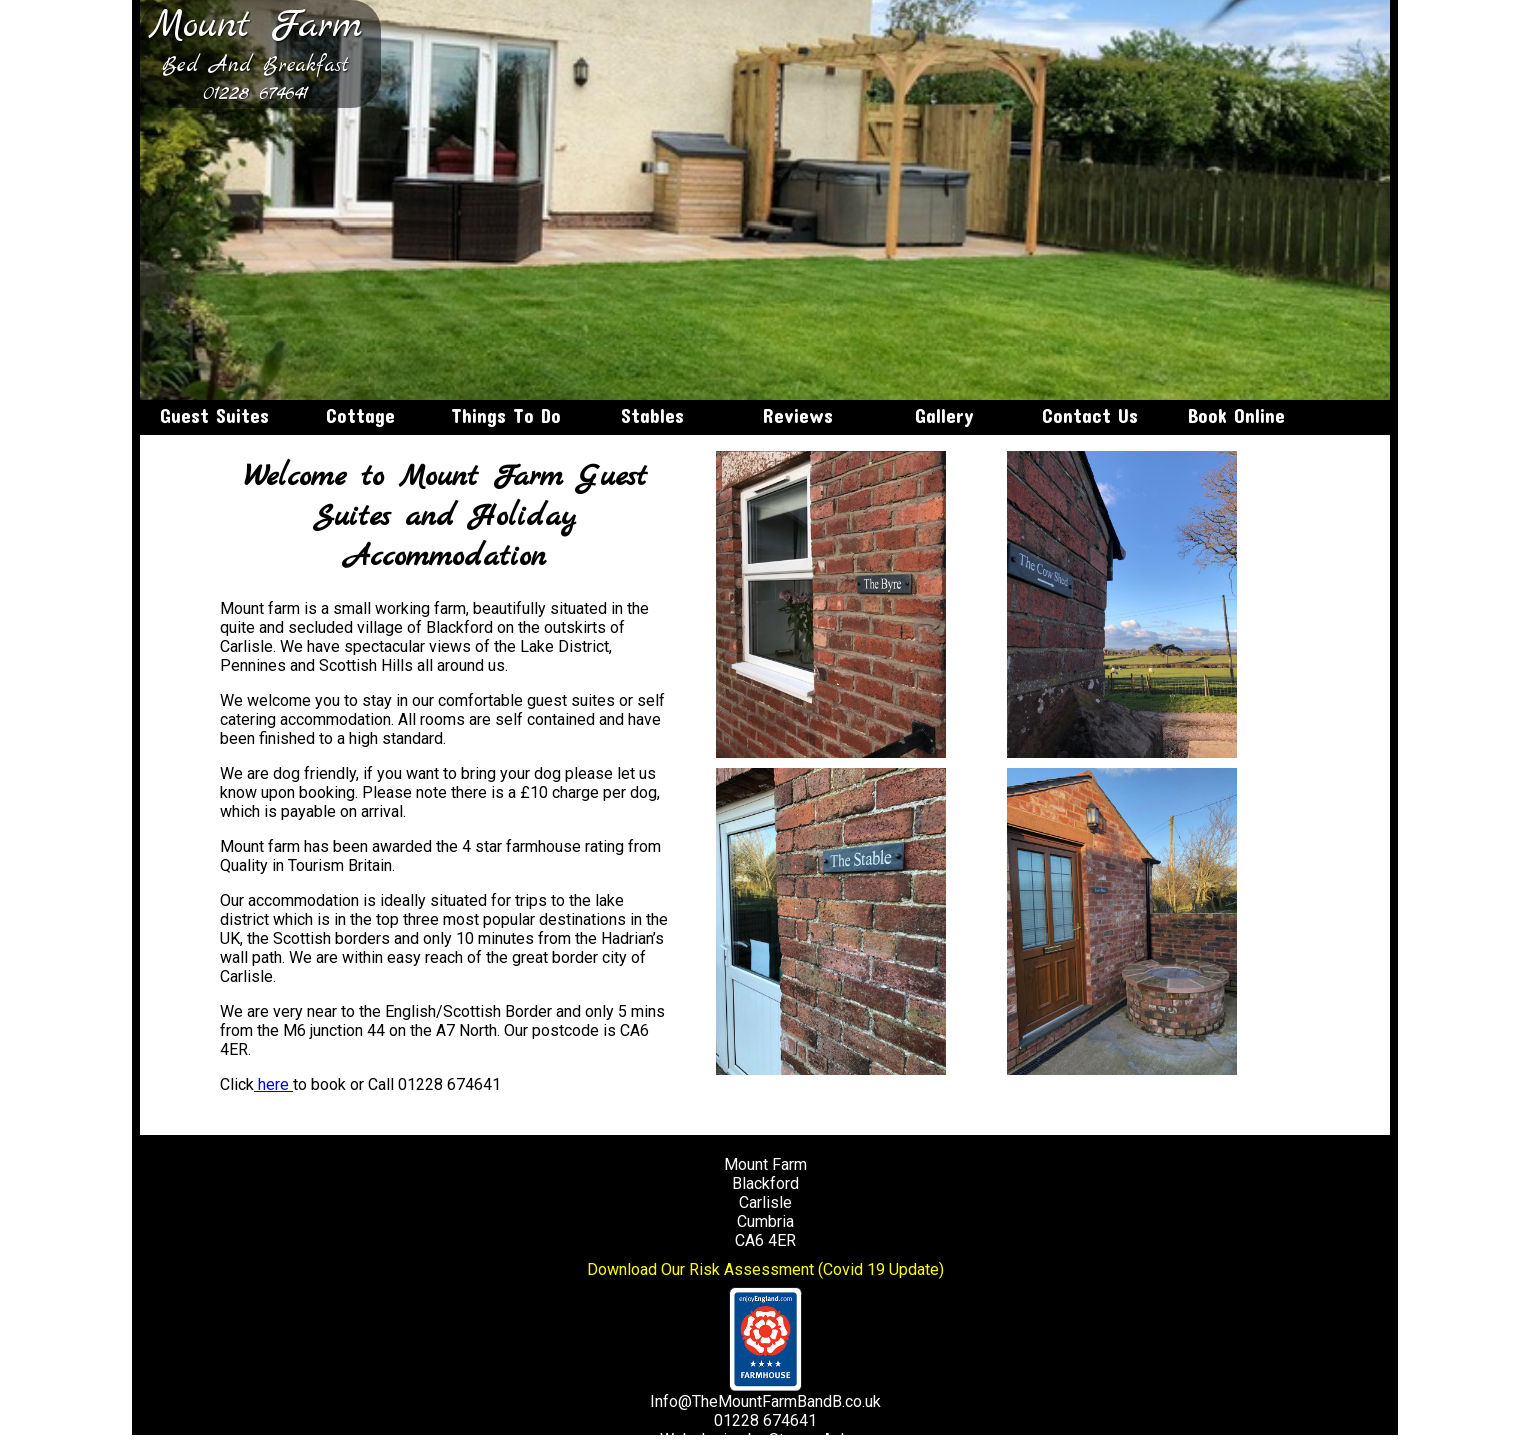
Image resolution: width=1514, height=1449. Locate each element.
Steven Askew (819, 1439)
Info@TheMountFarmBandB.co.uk (765, 1401)
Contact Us (1090, 415)
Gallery (944, 415)
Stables (652, 415)
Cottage (360, 415)
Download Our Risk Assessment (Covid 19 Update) (765, 1269)
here (273, 1084)
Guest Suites (214, 415)
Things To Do (506, 415)
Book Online (1236, 415)
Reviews (798, 415)
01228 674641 (256, 94)
